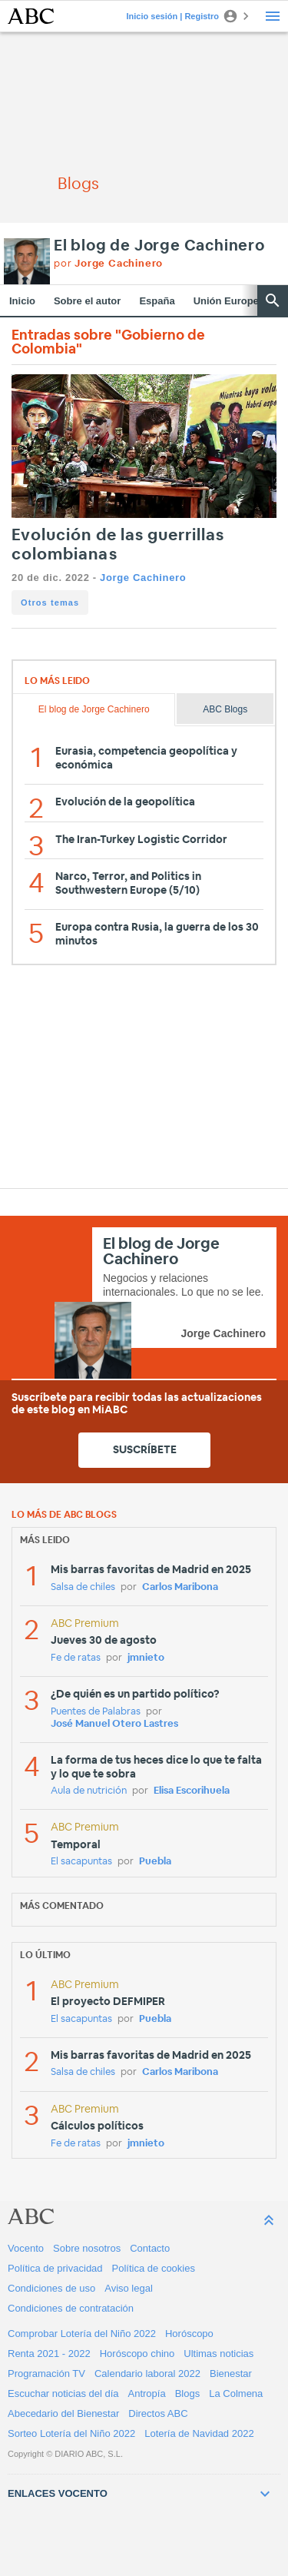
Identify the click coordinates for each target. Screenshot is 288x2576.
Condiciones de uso (51, 2288)
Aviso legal (128, 2288)
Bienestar (231, 2373)
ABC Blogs (225, 709)
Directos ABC (157, 2413)
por (108, 264)
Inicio (22, 301)
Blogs (187, 2393)
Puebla (155, 1862)
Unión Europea (229, 301)
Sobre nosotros (87, 2248)
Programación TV (46, 2373)
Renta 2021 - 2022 (49, 2353)
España (156, 301)
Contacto (150, 2248)
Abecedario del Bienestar (63, 2413)
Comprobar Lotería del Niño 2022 (82, 2333)
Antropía (147, 2393)
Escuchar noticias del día (63, 2393)
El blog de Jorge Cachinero (159, 246)
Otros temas (50, 602)
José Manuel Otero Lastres (114, 1724)
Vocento (26, 2248)
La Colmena (236, 2393)
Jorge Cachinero (143, 577)
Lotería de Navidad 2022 (198, 2433)
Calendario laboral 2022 (147, 2373)
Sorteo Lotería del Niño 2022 (71, 2433)
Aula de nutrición (89, 1791)
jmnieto (145, 1658)
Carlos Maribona (180, 1587)
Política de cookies (153, 2268)
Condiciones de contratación (71, 2308)
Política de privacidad (55, 2268)
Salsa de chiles (83, 1587)
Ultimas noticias (218, 2353)
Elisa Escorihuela (192, 1791)
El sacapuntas (81, 1862)
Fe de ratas (76, 1658)
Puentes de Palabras (96, 1712)
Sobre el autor (87, 301)
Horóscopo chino (137, 2353)
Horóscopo (189, 2333)
